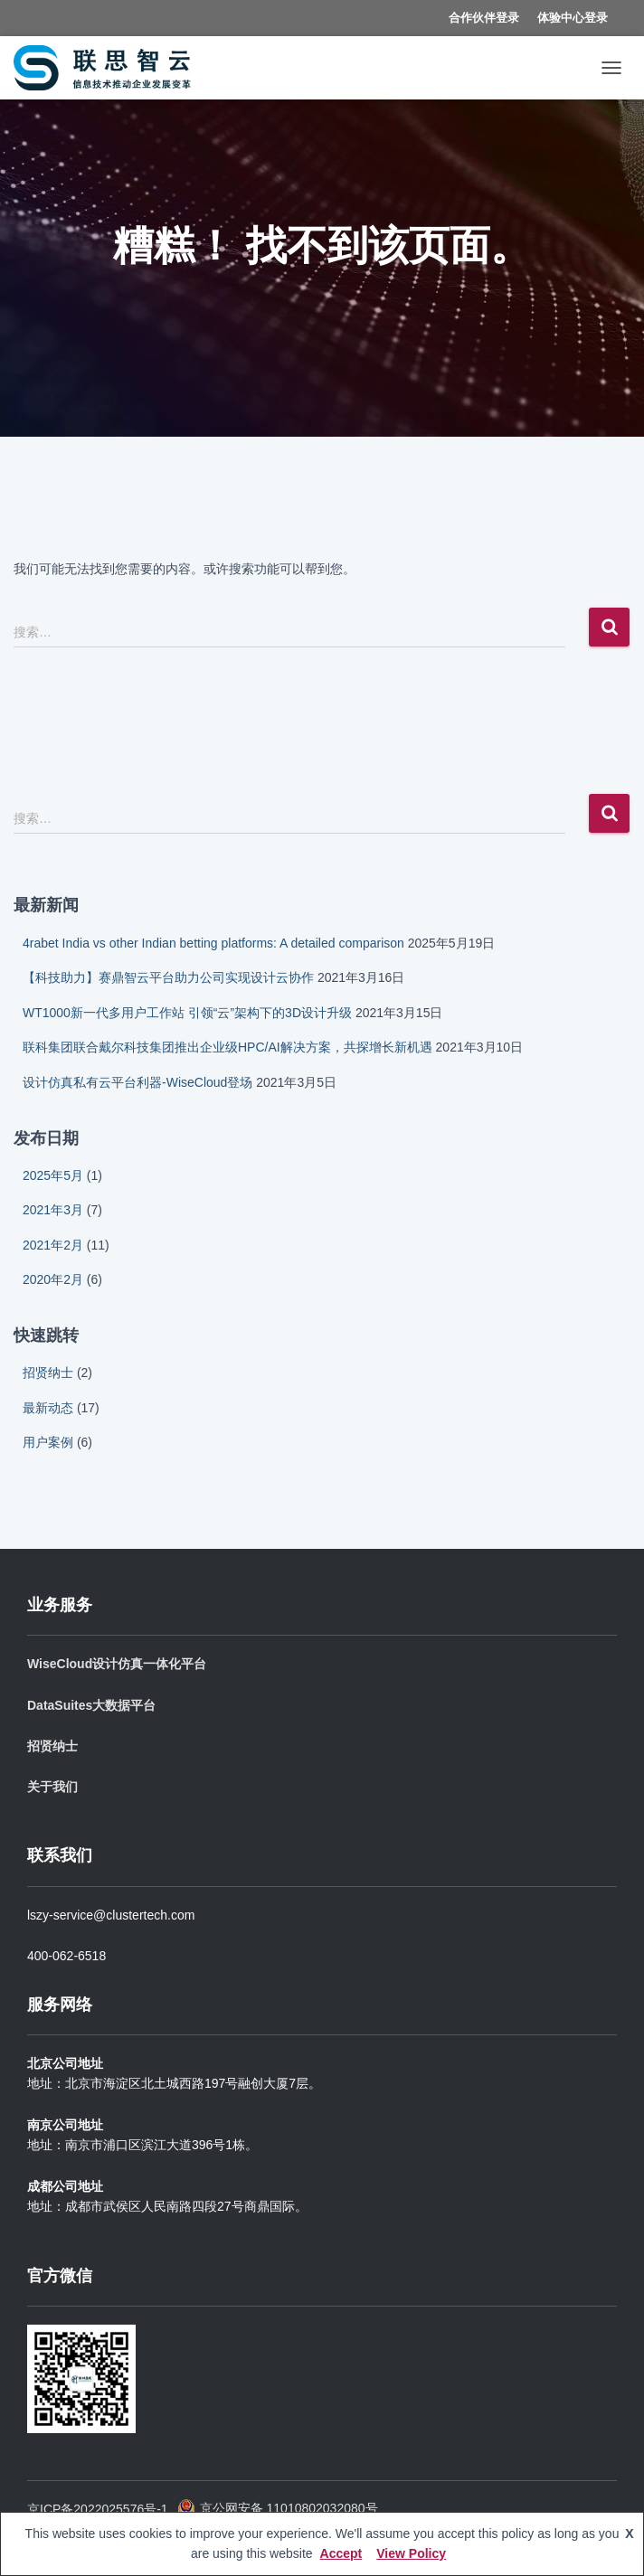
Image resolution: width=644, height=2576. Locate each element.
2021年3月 (53, 1210)
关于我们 (52, 1786)
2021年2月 (53, 1245)
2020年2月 (53, 1279)
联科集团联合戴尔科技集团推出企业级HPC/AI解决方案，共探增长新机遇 (227, 1047)
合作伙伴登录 (484, 17)
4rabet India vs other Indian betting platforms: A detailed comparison (213, 943)
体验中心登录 (572, 17)
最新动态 (48, 1408)
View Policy (411, 2553)
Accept (341, 2553)
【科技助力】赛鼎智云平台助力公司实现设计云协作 (168, 977)
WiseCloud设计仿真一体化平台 (116, 1663)
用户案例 (48, 1442)
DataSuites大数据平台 (91, 1705)
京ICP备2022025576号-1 (97, 2509)
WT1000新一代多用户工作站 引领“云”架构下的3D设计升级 (187, 1012)
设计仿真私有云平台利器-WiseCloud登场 (137, 1082)
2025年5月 (53, 1175)
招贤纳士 (48, 1372)
